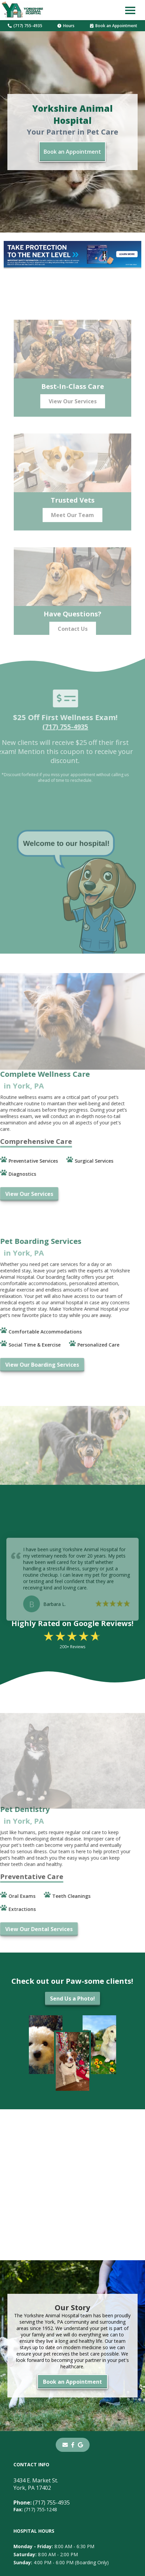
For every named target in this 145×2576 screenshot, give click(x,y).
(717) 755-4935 (25, 26)
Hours (66, 26)
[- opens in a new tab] (73, 2444)
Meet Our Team (72, 527)
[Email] (65, 2444)
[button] (130, 10)
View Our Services (73, 413)
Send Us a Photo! (72, 1998)
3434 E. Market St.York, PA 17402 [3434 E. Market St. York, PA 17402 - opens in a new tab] (35, 2484)
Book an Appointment (113, 26)
